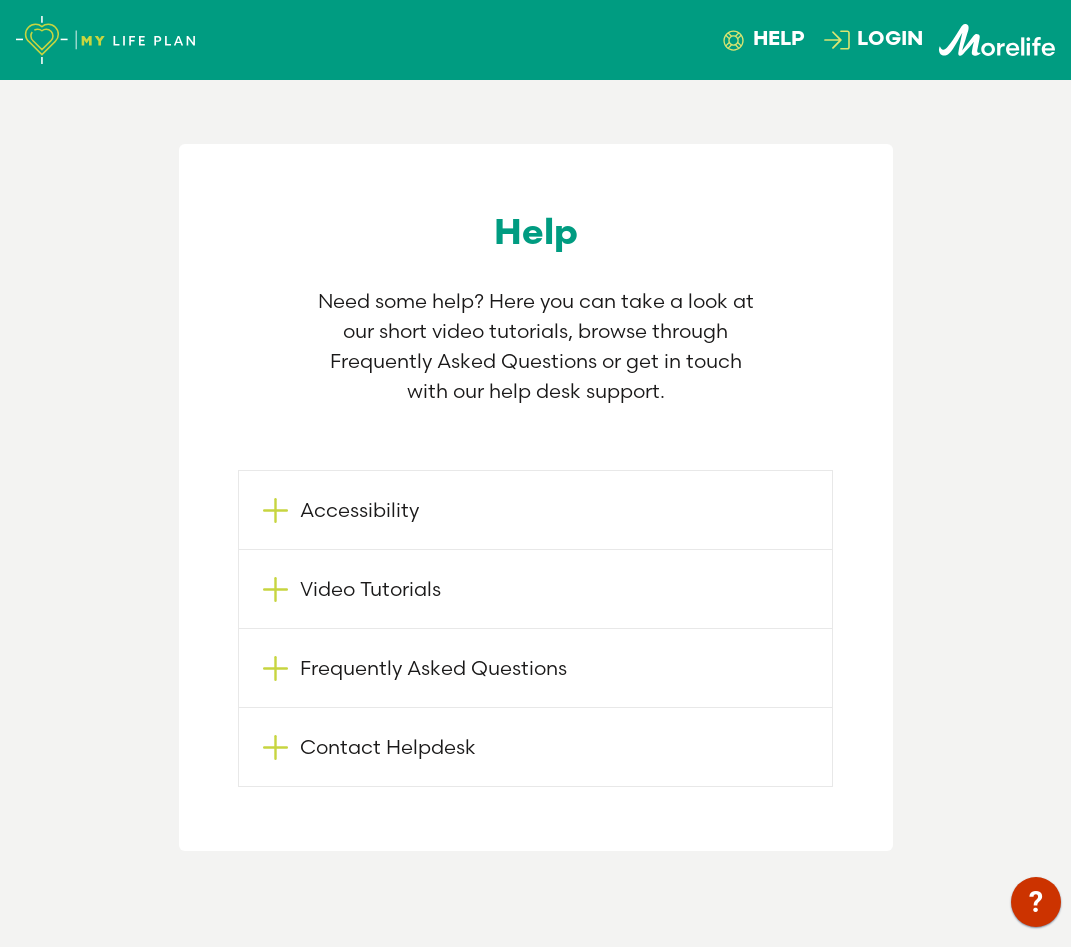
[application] (1036, 907)
